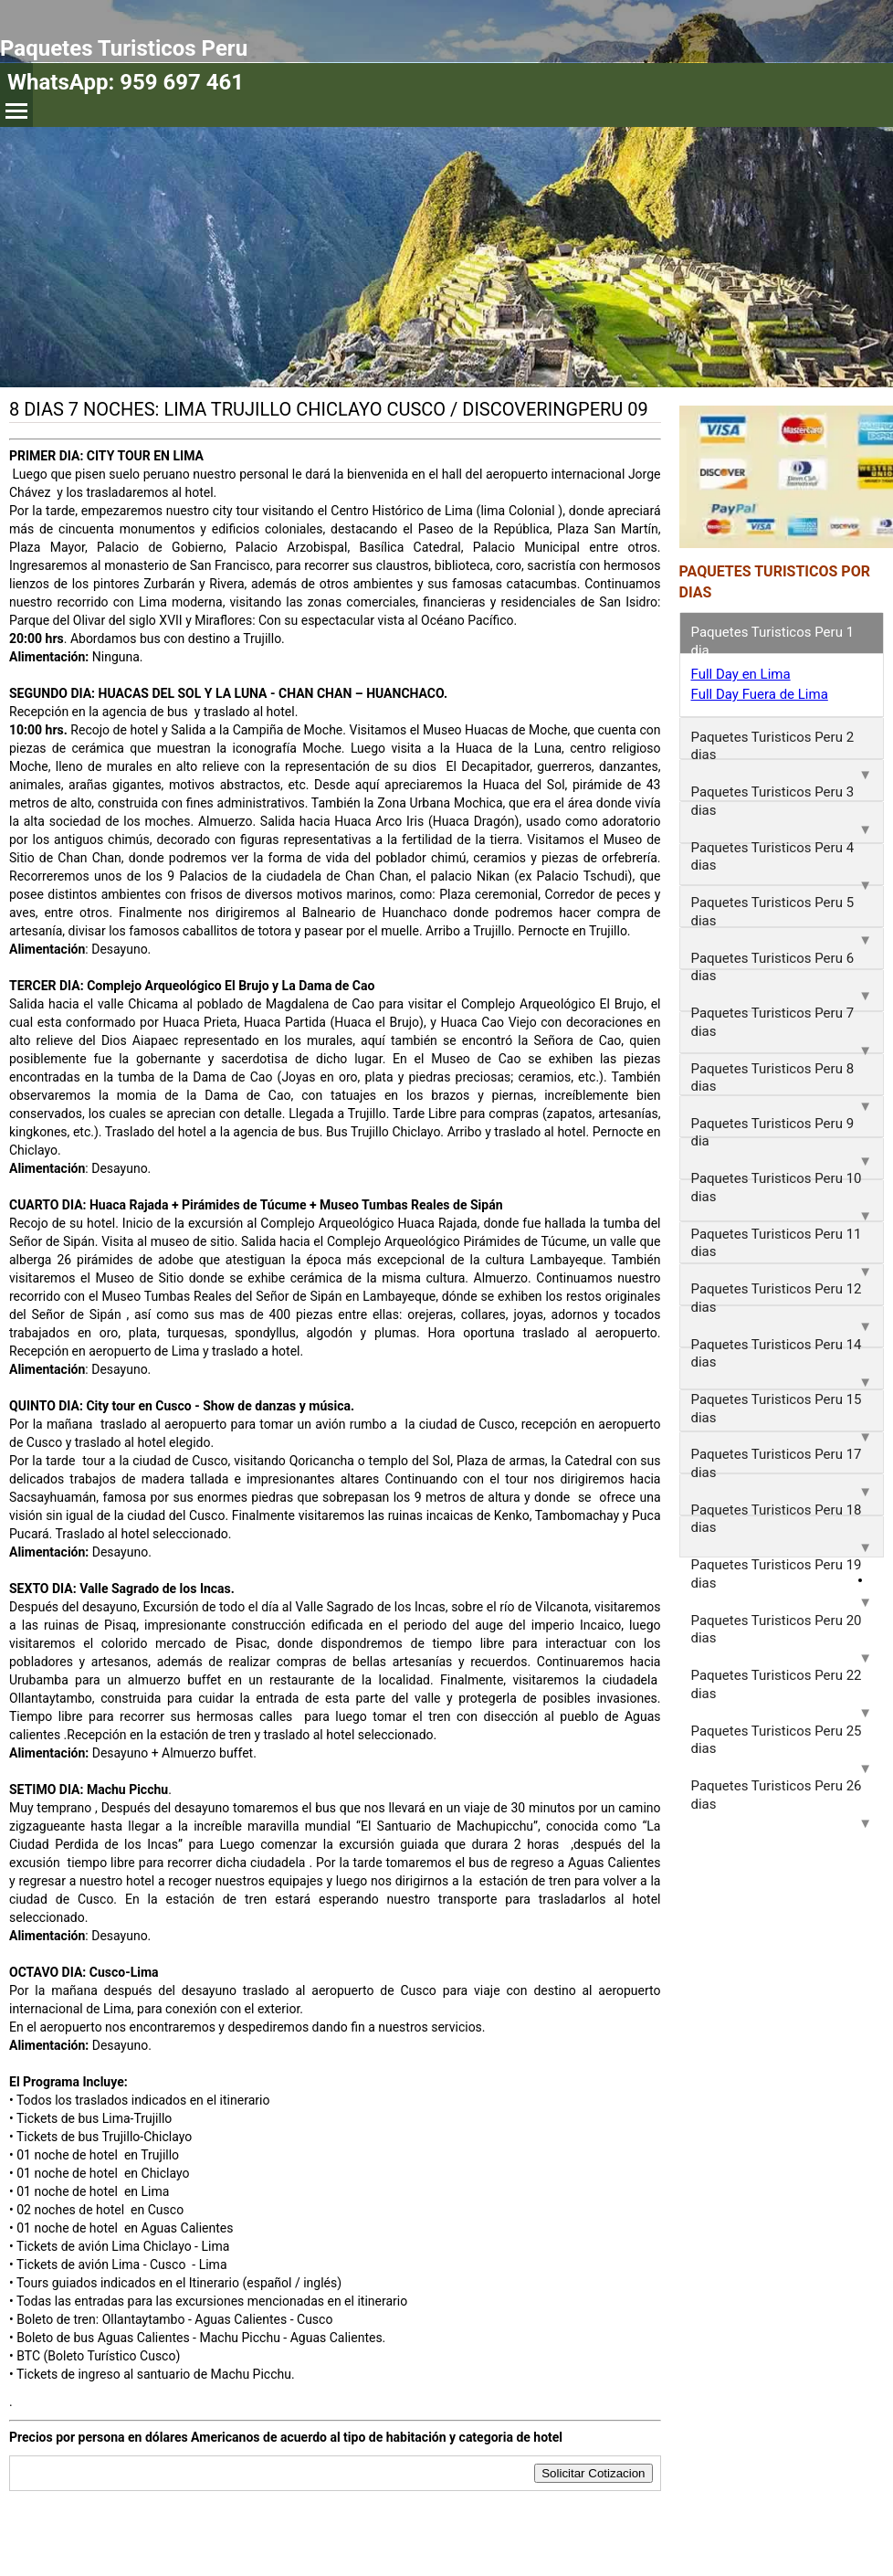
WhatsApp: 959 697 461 (125, 82)
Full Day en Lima (741, 674)
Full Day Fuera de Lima (759, 694)
